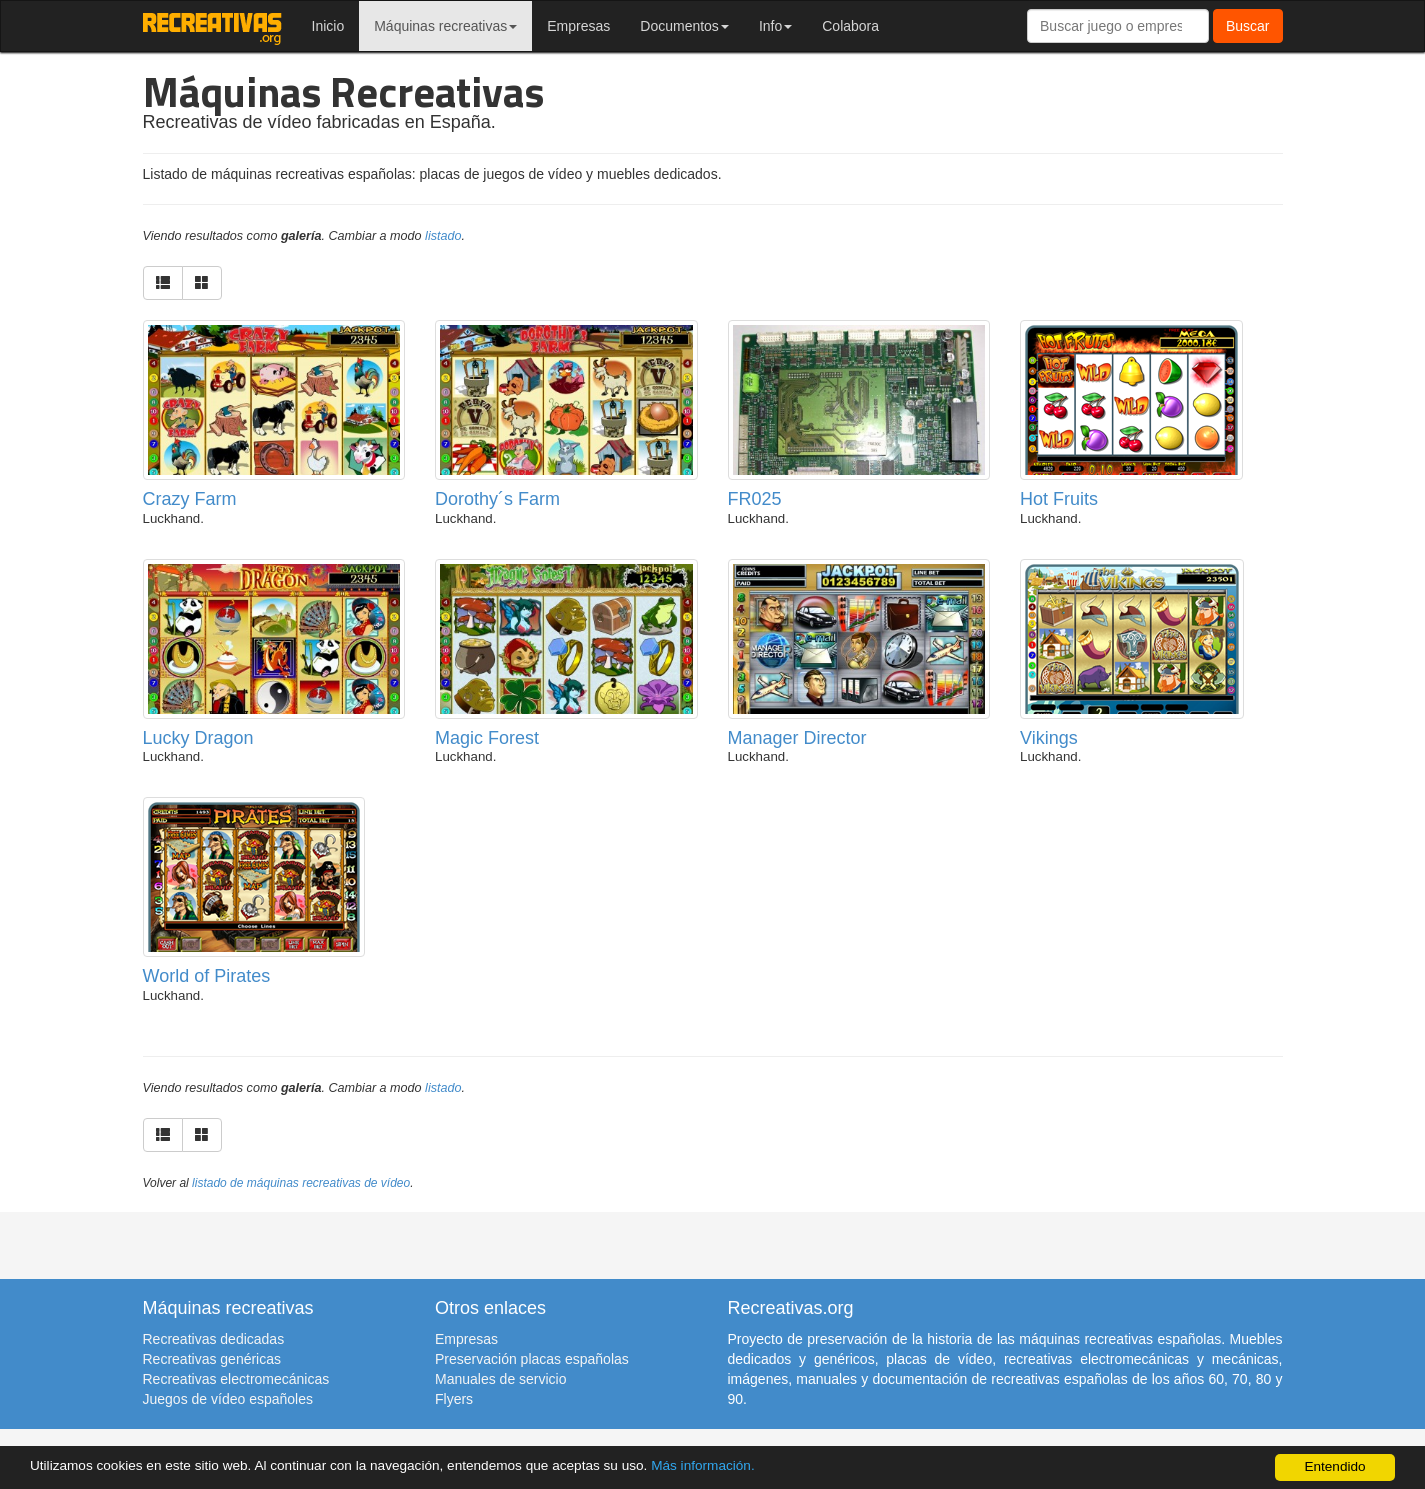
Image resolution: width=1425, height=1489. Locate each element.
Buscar (1248, 26)
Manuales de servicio (501, 1379)
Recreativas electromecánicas (236, 1379)
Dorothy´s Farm (497, 499)
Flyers (454, 1399)
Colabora (850, 26)
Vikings (1049, 738)
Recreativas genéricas (212, 1359)
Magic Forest (487, 738)
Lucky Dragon (198, 738)
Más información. (703, 1465)
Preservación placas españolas (532, 1359)
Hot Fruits (1059, 499)
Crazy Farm (190, 499)
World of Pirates (207, 976)
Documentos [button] (684, 26)
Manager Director (797, 738)
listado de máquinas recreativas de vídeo (301, 1183)
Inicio (328, 26)
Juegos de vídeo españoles (228, 1399)
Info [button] (775, 26)
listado (443, 236)
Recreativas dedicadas (214, 1339)
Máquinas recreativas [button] (445, 26)
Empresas (578, 26)
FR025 (755, 499)
